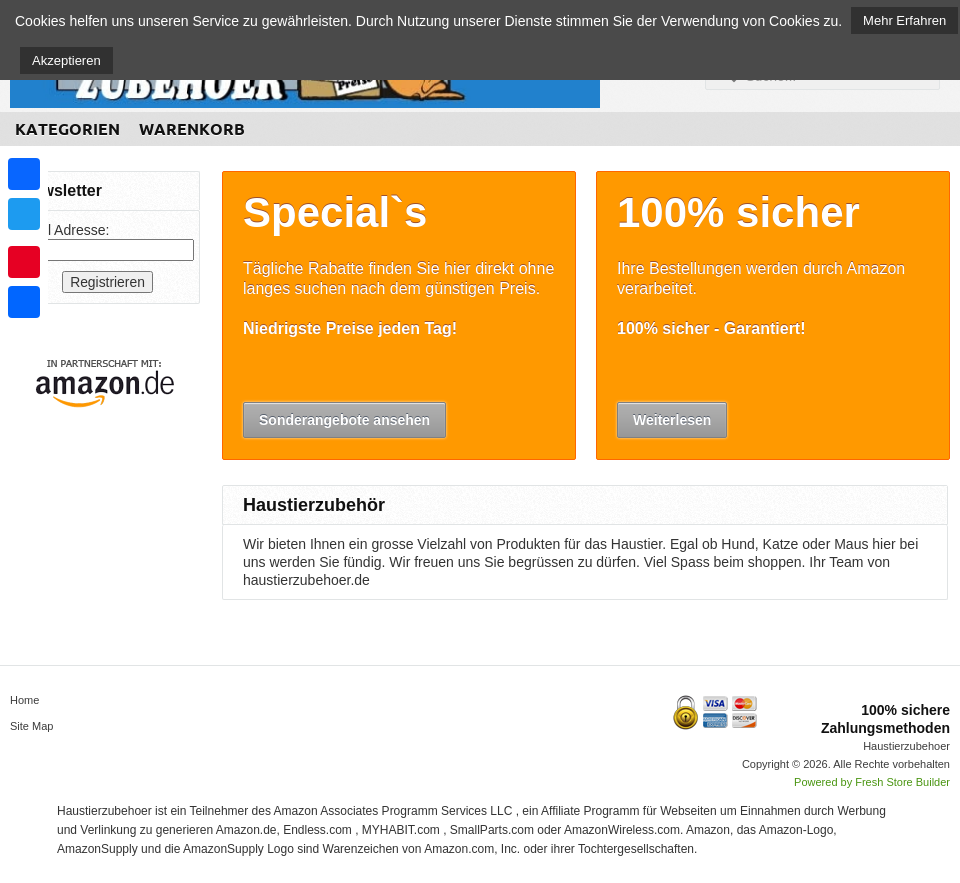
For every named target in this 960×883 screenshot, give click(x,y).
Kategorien (67, 129)
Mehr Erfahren (904, 20)
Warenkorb (192, 129)
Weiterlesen (672, 420)
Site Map (31, 726)
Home (24, 700)
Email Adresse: (62, 230)
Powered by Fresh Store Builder (872, 782)
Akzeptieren (66, 60)
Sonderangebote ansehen (344, 420)
